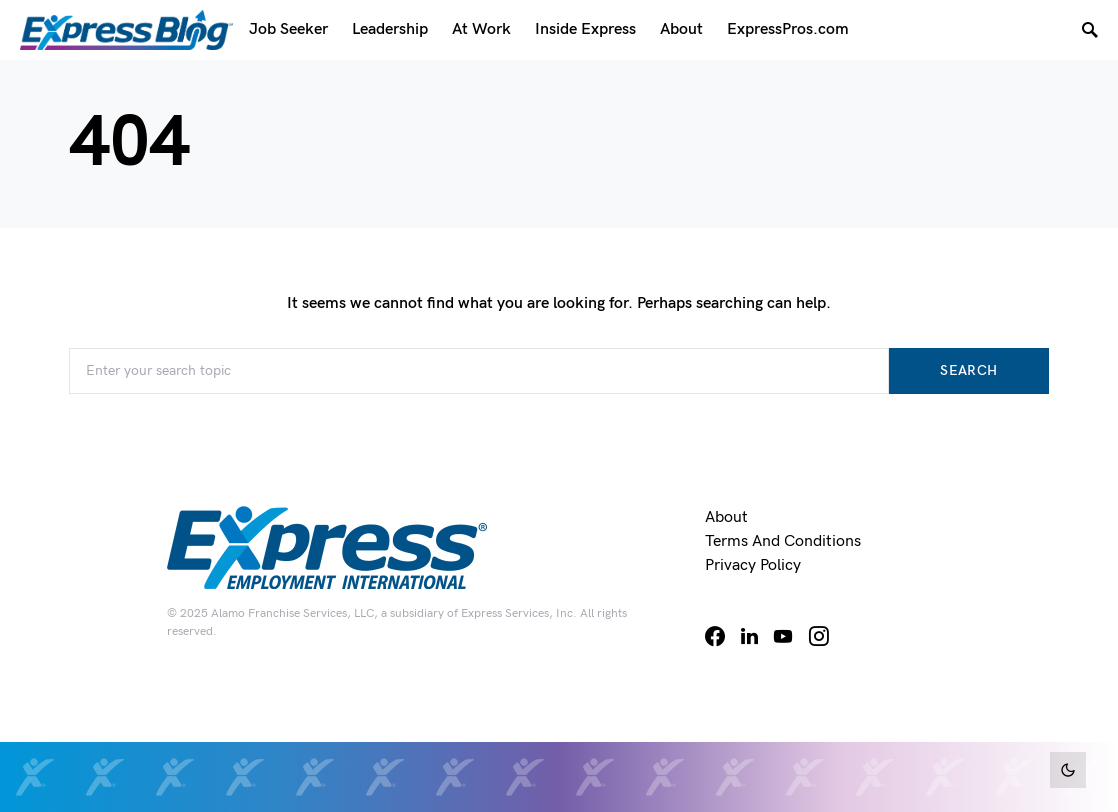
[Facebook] (715, 636)
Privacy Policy (753, 565)
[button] (1068, 770)
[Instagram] (819, 636)
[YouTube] (783, 636)
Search (968, 370)
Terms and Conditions (783, 541)
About (726, 517)
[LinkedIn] (749, 636)
